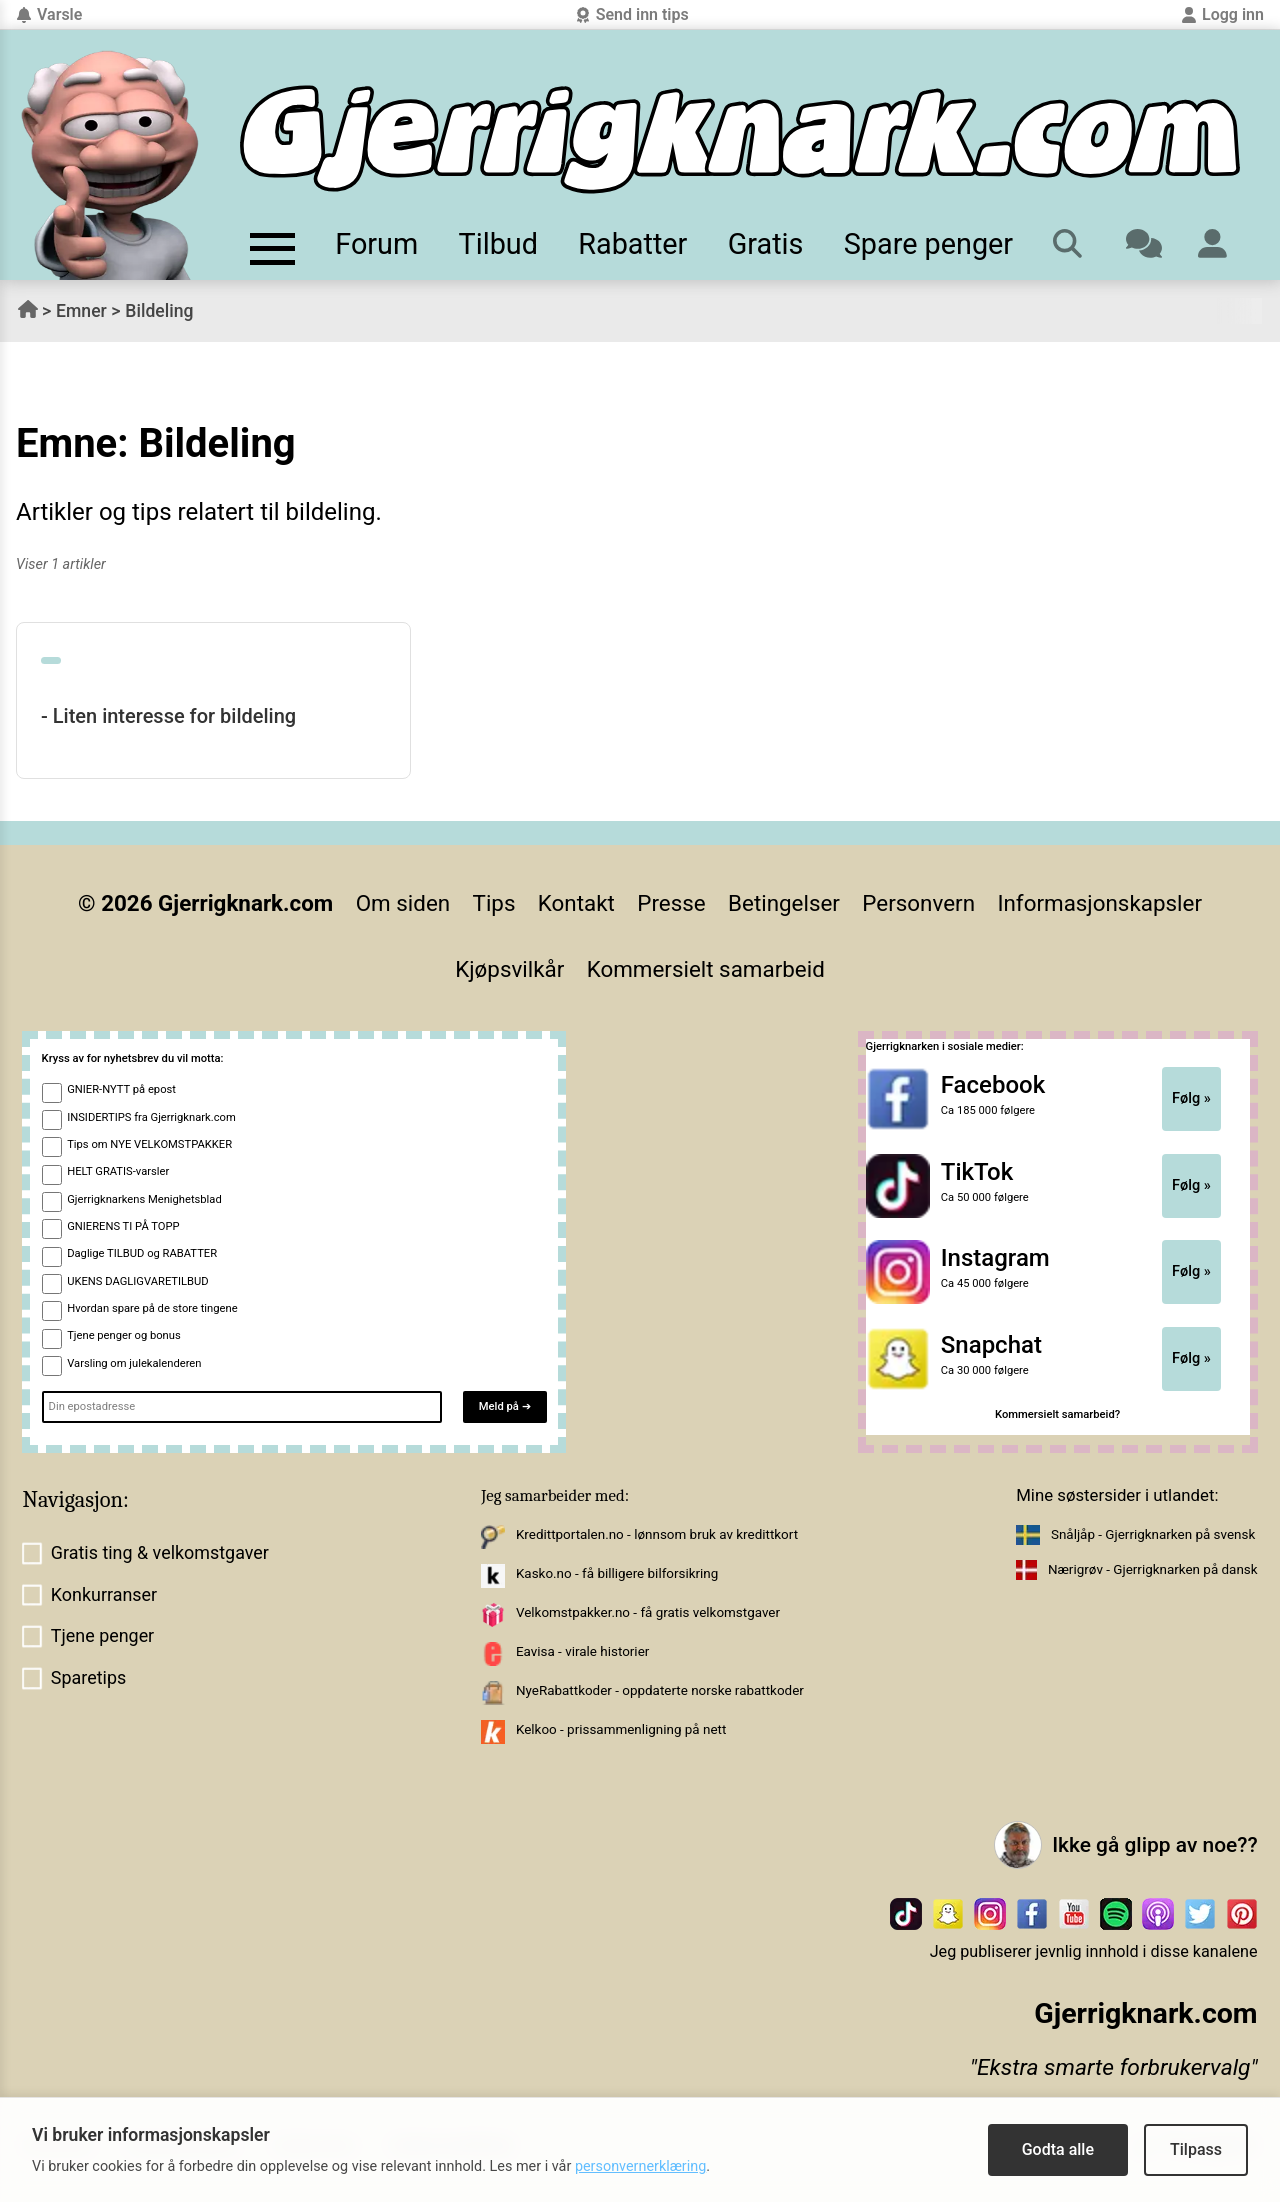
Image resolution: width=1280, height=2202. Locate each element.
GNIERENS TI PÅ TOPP (123, 1226)
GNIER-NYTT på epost (121, 1089)
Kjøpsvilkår (509, 969)
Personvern (918, 903)
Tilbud (498, 244)
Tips (494, 903)
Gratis (766, 244)
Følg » (1191, 1098)
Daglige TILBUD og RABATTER (142, 1253)
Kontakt (576, 903)
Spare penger (928, 244)
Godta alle (1058, 2149)
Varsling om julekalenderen (134, 1363)
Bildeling (159, 311)
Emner (81, 311)
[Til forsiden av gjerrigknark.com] (110, 165)
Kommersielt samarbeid (706, 969)
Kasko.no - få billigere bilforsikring (617, 1573)
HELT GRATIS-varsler (118, 1171)
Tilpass (1196, 2149)
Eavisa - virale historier (582, 1651)
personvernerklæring (640, 2166)
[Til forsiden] (740, 139)
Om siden (403, 903)
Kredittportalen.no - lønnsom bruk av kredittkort (657, 1534)
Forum (376, 244)
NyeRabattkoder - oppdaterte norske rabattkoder (660, 1690)
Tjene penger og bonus (124, 1335)
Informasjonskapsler (1099, 903)
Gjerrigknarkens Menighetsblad (144, 1199)
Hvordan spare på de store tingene (152, 1308)
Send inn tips (632, 14)
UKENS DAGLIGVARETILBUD (138, 1281)
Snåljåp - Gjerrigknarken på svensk (1153, 1534)
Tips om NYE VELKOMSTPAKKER (149, 1144)
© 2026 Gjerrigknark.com (205, 903)
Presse (671, 903)
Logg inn (1222, 14)
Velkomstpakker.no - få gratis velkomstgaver (648, 1612)
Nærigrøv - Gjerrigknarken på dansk (1153, 1569)
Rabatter (632, 244)
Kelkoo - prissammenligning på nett (621, 1729)
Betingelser (784, 903)
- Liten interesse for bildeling (168, 716)
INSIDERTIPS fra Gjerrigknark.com (151, 1117)
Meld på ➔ (505, 1406)
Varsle (49, 14)
